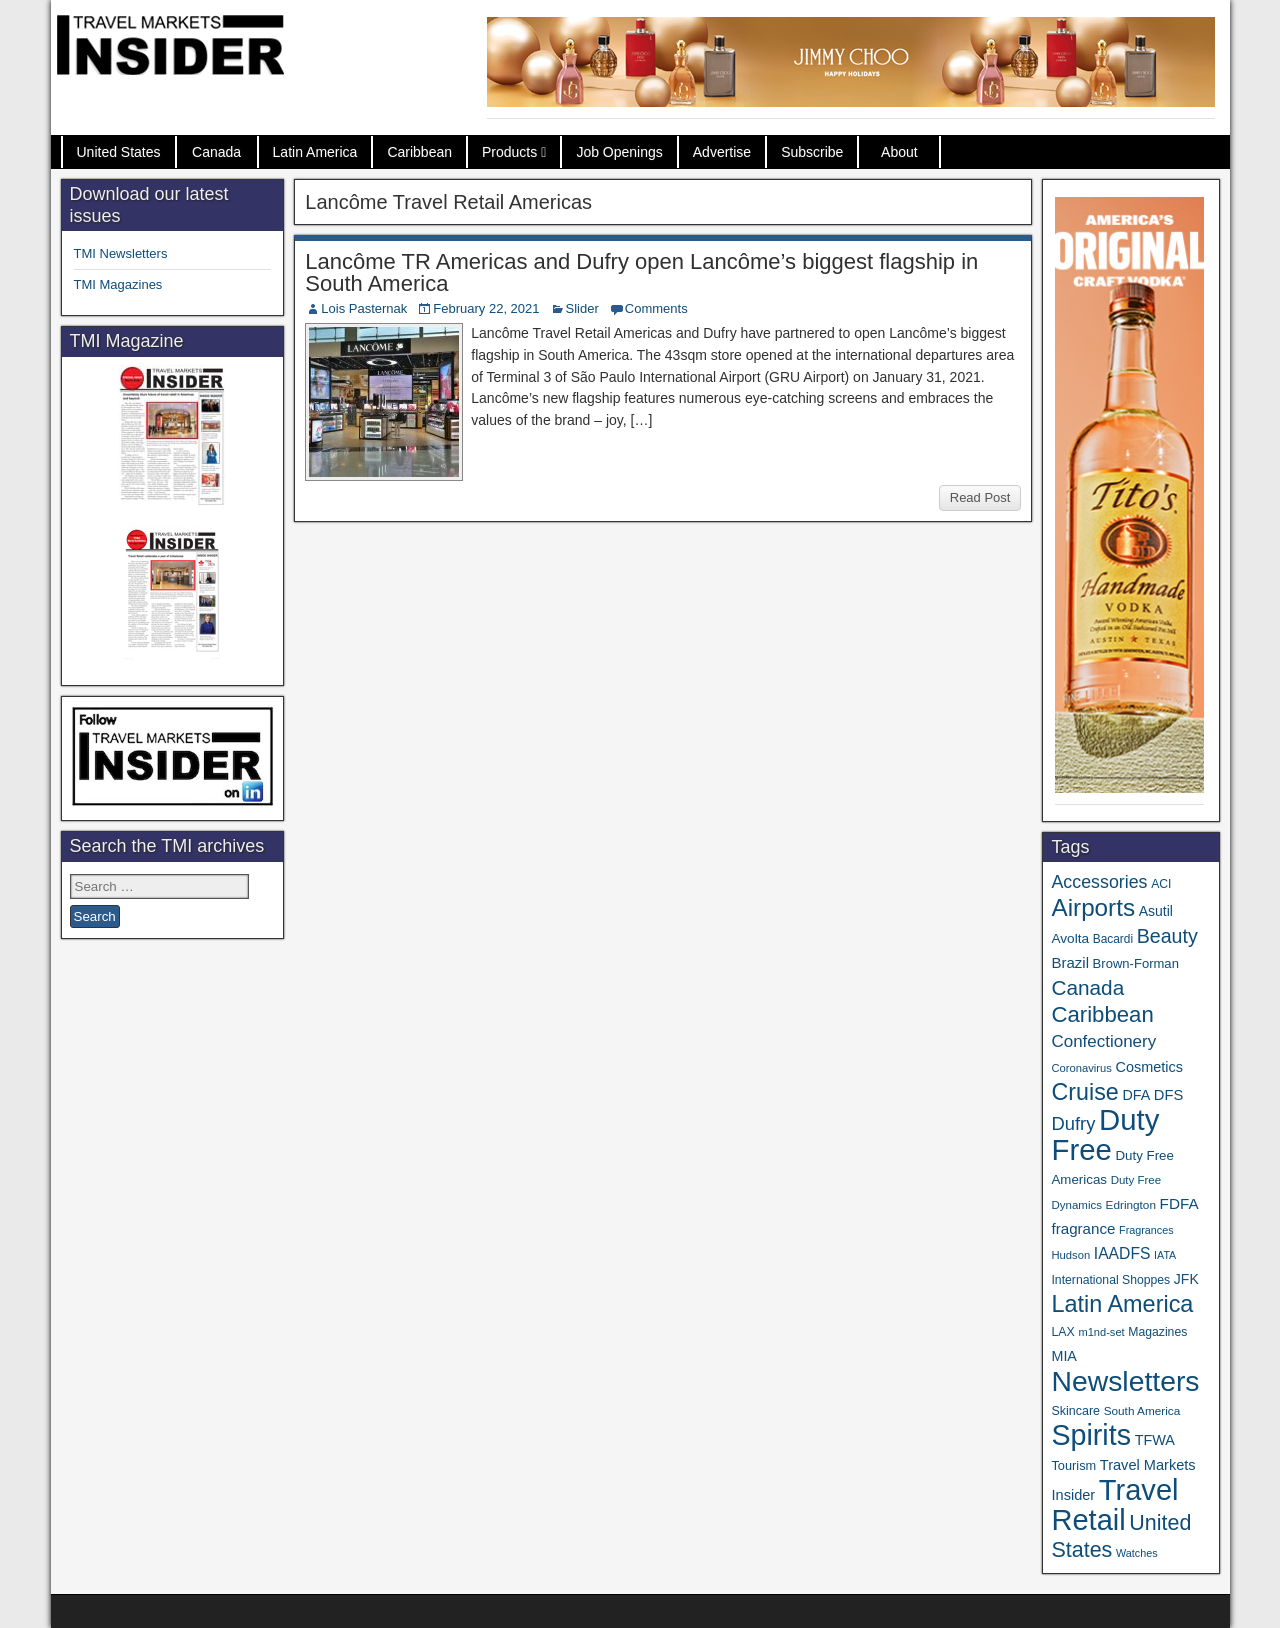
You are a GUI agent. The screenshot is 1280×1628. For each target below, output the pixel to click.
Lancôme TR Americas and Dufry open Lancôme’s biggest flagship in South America (641, 272)
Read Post (980, 497)
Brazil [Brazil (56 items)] (1070, 962)
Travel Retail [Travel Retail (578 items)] (1114, 1505)
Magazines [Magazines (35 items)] (1157, 1332)
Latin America (315, 152)
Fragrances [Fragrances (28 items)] (1146, 1230)
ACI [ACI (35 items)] (1161, 884)
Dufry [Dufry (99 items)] (1073, 1123)
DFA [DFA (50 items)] (1136, 1095)
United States (119, 152)
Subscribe (812, 152)
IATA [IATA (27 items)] (1165, 1255)
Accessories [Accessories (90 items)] (1099, 882)
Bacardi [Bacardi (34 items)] (1113, 939)
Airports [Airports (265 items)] (1093, 907)
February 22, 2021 (486, 308)
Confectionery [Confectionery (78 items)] (1103, 1041)
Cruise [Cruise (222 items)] (1084, 1092)
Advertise (722, 152)
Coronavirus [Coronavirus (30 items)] (1081, 1068)
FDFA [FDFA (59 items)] (1179, 1203)
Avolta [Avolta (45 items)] (1070, 938)
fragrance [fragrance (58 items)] (1083, 1228)
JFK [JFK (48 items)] (1186, 1279)
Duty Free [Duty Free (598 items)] (1105, 1134)
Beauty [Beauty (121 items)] (1167, 936)
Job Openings (619, 152)
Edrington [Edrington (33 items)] (1131, 1204)
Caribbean (419, 152)
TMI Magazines (118, 284)
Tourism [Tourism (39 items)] (1073, 1465)
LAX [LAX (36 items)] (1062, 1332)
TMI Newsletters (121, 253)
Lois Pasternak (364, 308)
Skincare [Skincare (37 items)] (1075, 1411)
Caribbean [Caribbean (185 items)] (1102, 1014)
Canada (216, 152)
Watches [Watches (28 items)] (1137, 1553)
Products (509, 152)
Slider (582, 308)
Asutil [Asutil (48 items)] (1156, 911)
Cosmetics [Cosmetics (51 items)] (1149, 1067)
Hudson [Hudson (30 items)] (1070, 1255)
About (899, 152)
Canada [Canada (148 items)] (1087, 987)
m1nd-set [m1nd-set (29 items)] (1101, 1332)
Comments (656, 308)
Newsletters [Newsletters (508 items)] (1125, 1381)
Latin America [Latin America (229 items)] (1122, 1304)
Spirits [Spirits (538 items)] (1091, 1435)
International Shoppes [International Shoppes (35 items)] (1110, 1280)
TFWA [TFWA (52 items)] (1155, 1440)
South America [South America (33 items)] (1142, 1410)
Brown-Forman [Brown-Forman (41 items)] (1136, 963)
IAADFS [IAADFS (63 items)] (1122, 1253)
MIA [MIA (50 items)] (1063, 1356)
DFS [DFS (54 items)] (1168, 1095)
